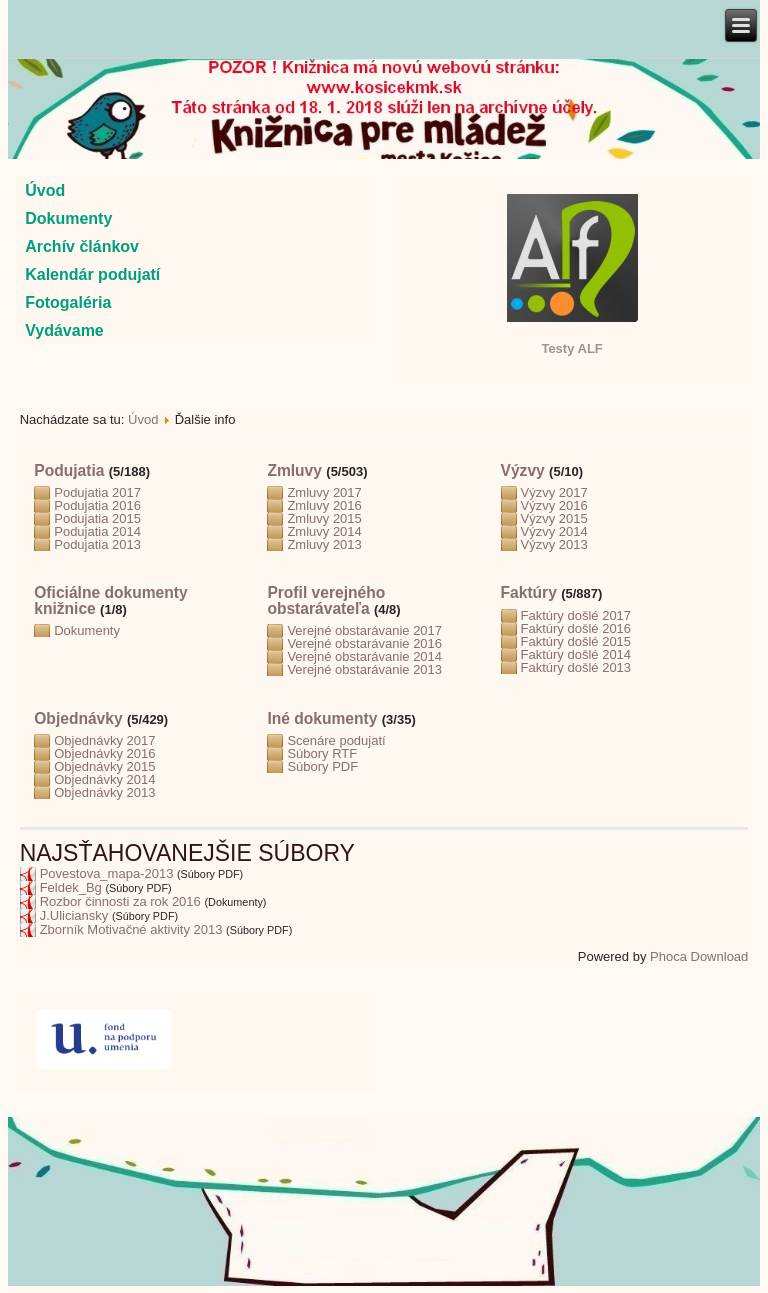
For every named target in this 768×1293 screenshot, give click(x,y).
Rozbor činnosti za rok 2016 (120, 901)
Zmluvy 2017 (324, 492)
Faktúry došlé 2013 (576, 667)
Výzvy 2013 (554, 544)
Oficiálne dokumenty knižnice (110, 600)
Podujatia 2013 (97, 544)
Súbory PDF (322, 766)
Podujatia (69, 470)
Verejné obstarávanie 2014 (364, 656)
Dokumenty (68, 218)
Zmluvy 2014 (324, 531)
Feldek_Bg (71, 887)
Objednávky (78, 718)
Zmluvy (294, 470)
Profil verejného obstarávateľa (326, 600)
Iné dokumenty (322, 718)
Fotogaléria (68, 302)
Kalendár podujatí (92, 274)
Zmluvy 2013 (324, 544)
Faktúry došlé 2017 (576, 615)
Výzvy (523, 470)
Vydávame (64, 330)
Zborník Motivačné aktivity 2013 (131, 929)
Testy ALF (571, 348)
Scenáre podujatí (336, 740)
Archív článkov (82, 246)
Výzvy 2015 (554, 518)
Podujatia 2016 (97, 505)
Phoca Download (699, 956)
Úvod (45, 190)
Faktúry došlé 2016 (576, 628)
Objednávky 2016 (104, 753)
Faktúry (529, 592)
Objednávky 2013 (104, 792)
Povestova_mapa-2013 (107, 873)
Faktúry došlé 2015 (576, 641)
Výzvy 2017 (554, 492)
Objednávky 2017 (104, 740)
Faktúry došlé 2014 (576, 654)
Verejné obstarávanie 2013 (364, 669)
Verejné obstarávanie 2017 (364, 630)
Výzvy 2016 (554, 505)
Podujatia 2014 (97, 531)
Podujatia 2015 (97, 518)
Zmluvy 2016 (324, 505)
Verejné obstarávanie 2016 (364, 643)
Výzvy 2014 (554, 531)
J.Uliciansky (74, 915)
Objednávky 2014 (104, 779)
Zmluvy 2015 (324, 518)
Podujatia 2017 (97, 492)
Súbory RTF (322, 753)
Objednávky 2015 (104, 766)
